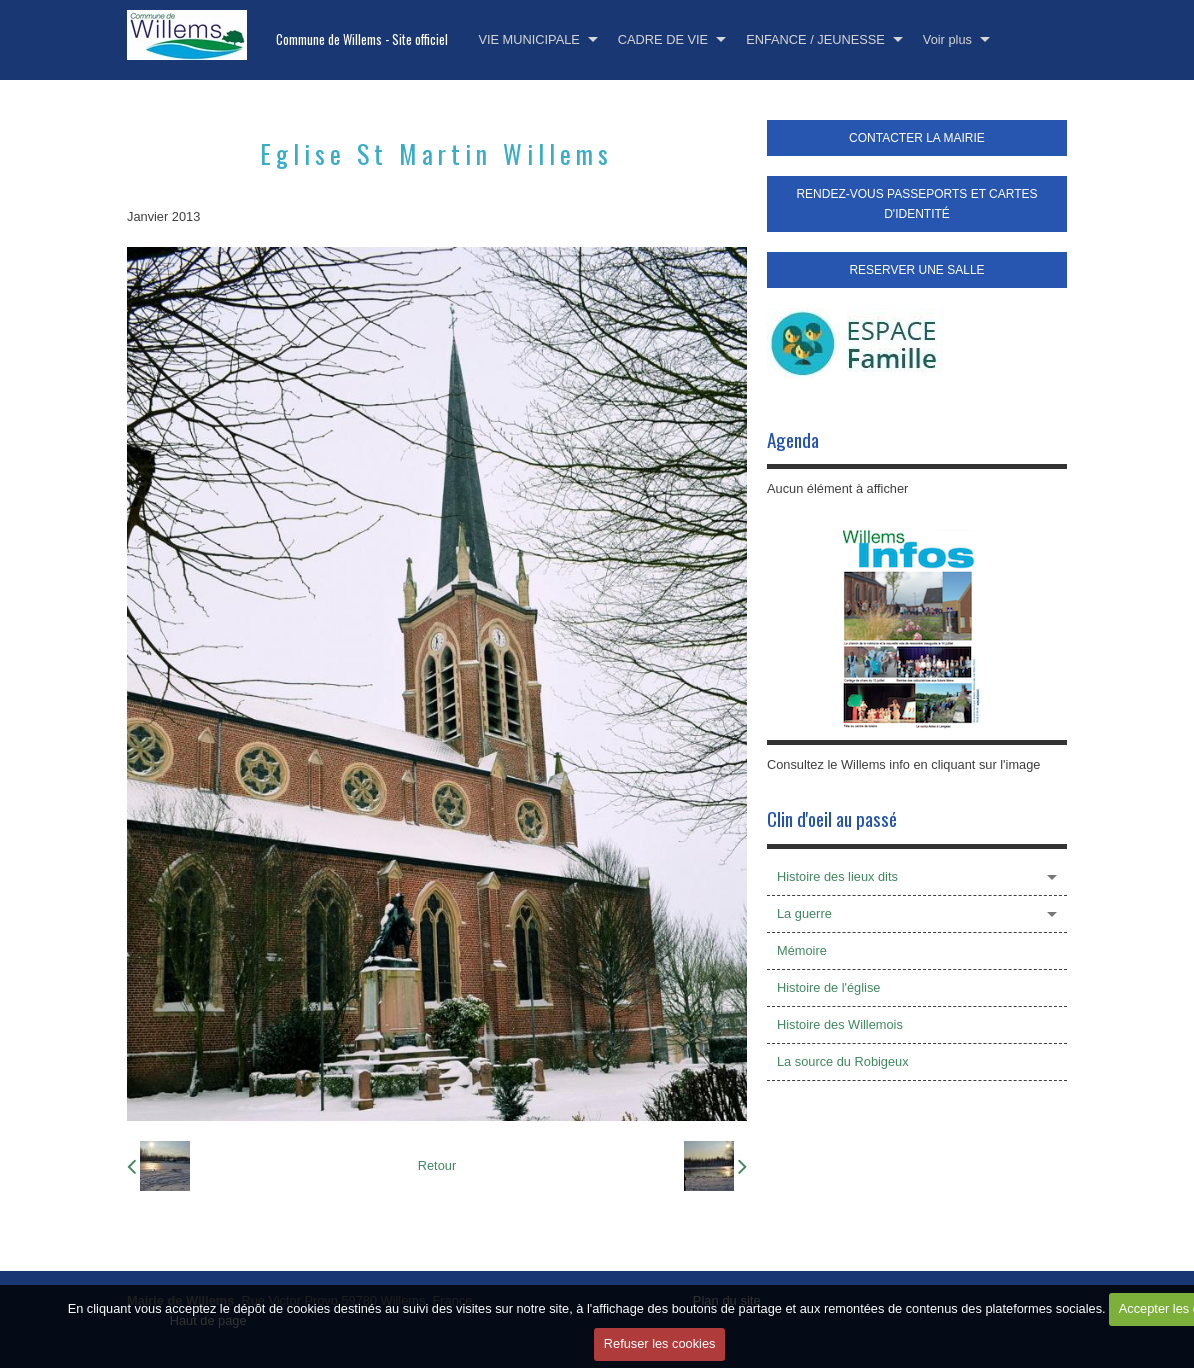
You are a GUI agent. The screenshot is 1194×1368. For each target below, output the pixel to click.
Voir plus (947, 39)
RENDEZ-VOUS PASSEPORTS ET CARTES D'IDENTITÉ (916, 204)
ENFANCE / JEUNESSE (815, 39)
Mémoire (802, 950)
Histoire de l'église (828, 987)
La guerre (804, 913)
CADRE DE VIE (663, 39)
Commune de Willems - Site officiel (362, 39)
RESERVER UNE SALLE (916, 270)
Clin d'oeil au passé (832, 818)
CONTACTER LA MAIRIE (917, 138)
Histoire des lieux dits (837, 876)
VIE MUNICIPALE (528, 39)
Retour (437, 1165)
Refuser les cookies (660, 1344)
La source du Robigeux (843, 1061)
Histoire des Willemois (840, 1024)
